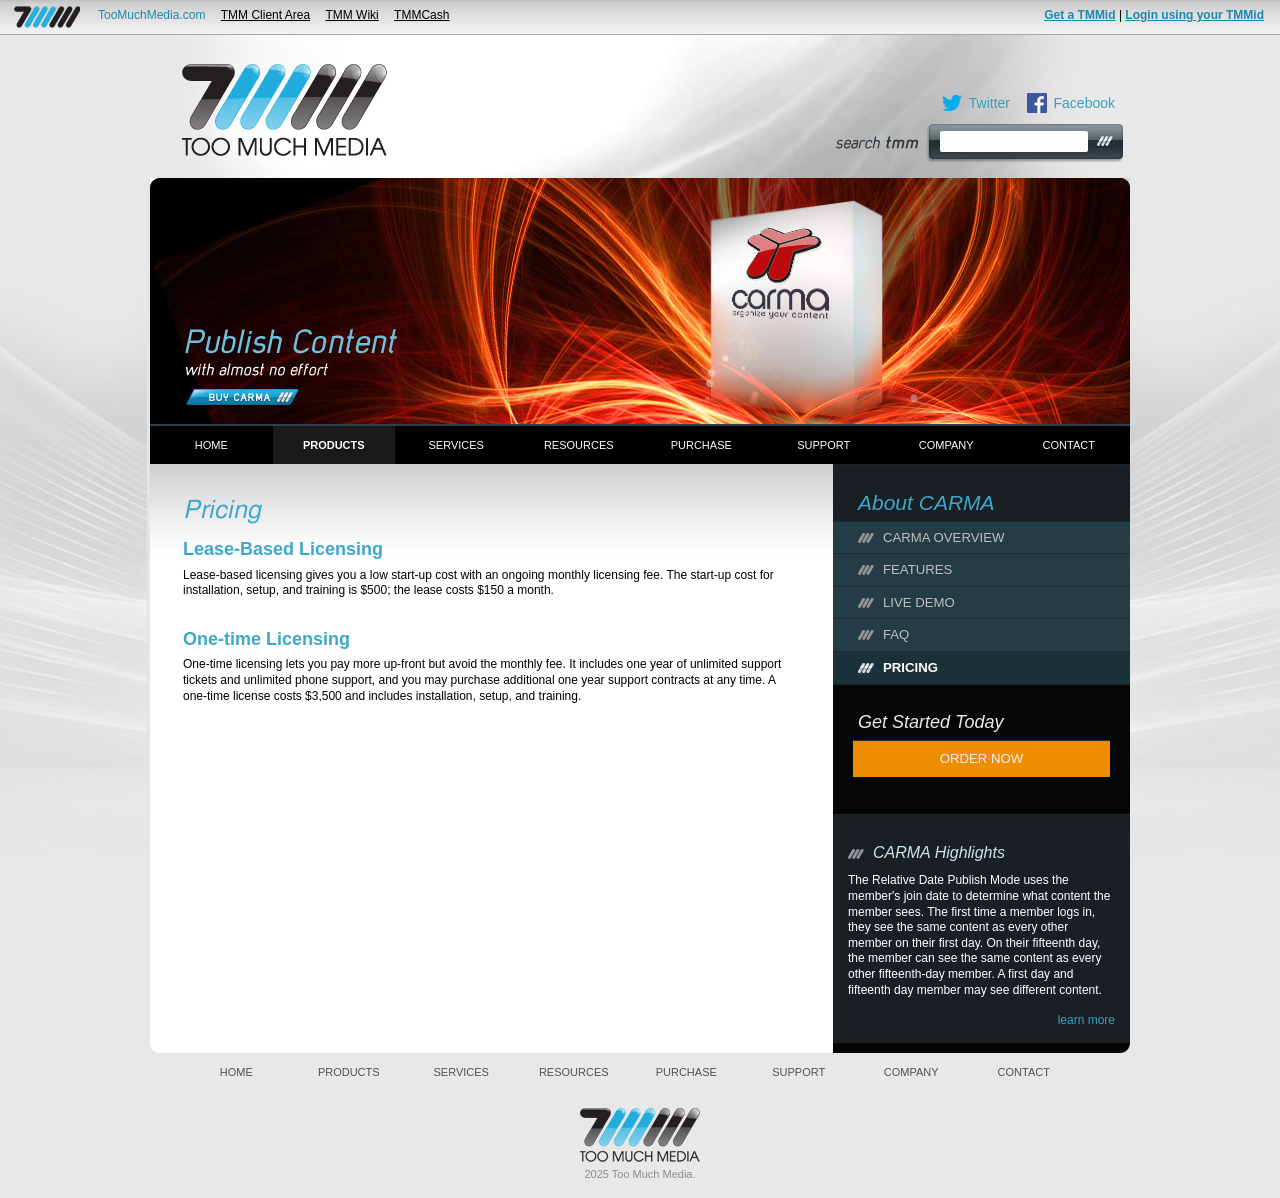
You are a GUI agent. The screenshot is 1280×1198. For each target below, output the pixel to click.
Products (334, 445)
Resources (579, 445)
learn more (1086, 1020)
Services (456, 445)
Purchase (701, 445)
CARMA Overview (943, 537)
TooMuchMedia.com (151, 15)
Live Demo (919, 602)
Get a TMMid (1079, 15)
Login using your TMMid (1194, 15)
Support (823, 445)
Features (917, 569)
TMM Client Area (265, 15)
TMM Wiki (351, 15)
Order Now (982, 758)
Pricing (910, 667)
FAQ (896, 634)
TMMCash (421, 15)
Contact (1069, 445)
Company (946, 445)
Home (211, 445)
